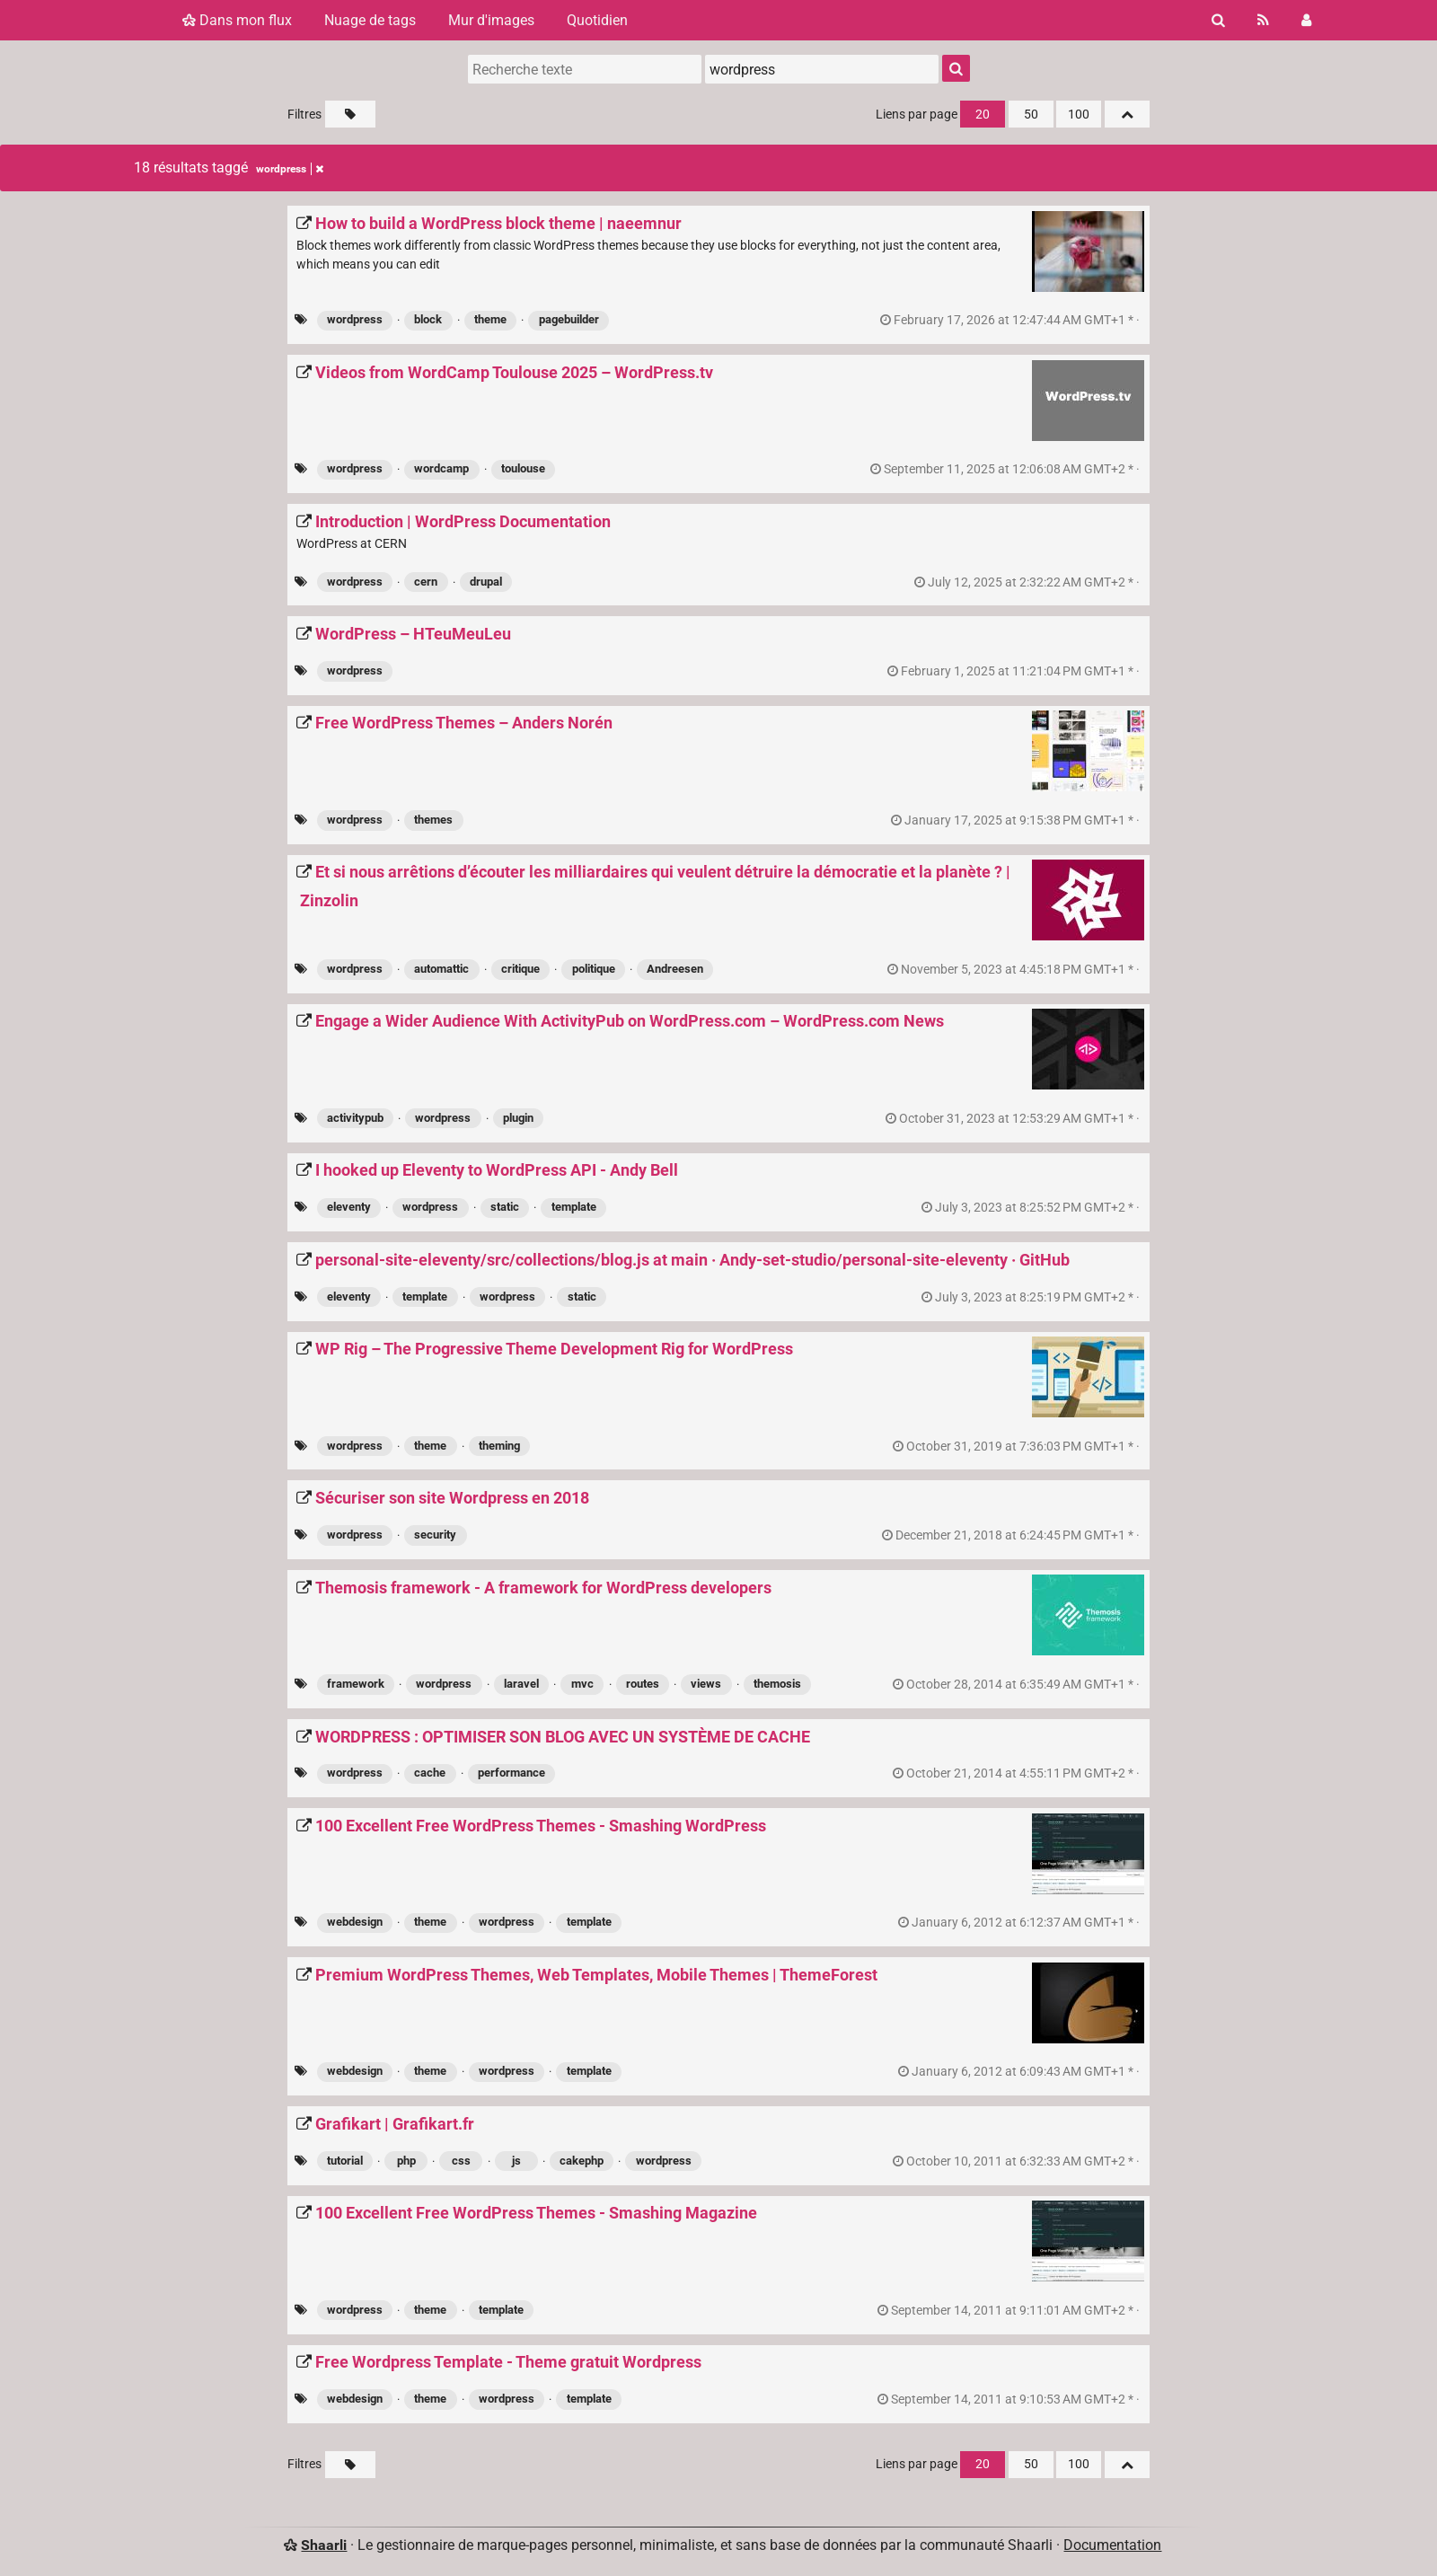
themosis (777, 1683)
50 (1031, 114)
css (461, 2160)
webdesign (355, 1921)
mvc (582, 1683)
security (435, 1534)
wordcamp (441, 468)
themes (433, 819)
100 (1078, 114)
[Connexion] (1306, 20)
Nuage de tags (370, 20)
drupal (486, 581)
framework (355, 1683)
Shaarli (324, 2545)
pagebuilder (569, 319)
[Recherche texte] (584, 69)
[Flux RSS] (1263, 20)
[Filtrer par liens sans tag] (350, 114)
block (428, 319)
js (516, 2160)
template (573, 1206)
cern (425, 581)
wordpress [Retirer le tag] (289, 169)
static (504, 1206)
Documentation (1112, 2545)
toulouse (523, 468)
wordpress (355, 319)
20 (982, 114)
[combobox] (822, 69)
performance (511, 1772)
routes (642, 1683)
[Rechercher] (1218, 20)
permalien (1011, 320)
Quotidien (597, 20)
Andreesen (675, 968)
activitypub (355, 1118)
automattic (441, 968)
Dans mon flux (237, 20)
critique (520, 968)
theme (490, 319)
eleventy (349, 1206)
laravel (521, 1683)
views (706, 1683)
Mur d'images (491, 20)
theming (499, 1445)
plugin (518, 1118)
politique (593, 968)
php (406, 2160)
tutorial (345, 2160)
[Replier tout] (1127, 114)
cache (429, 1772)
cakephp (582, 2160)
